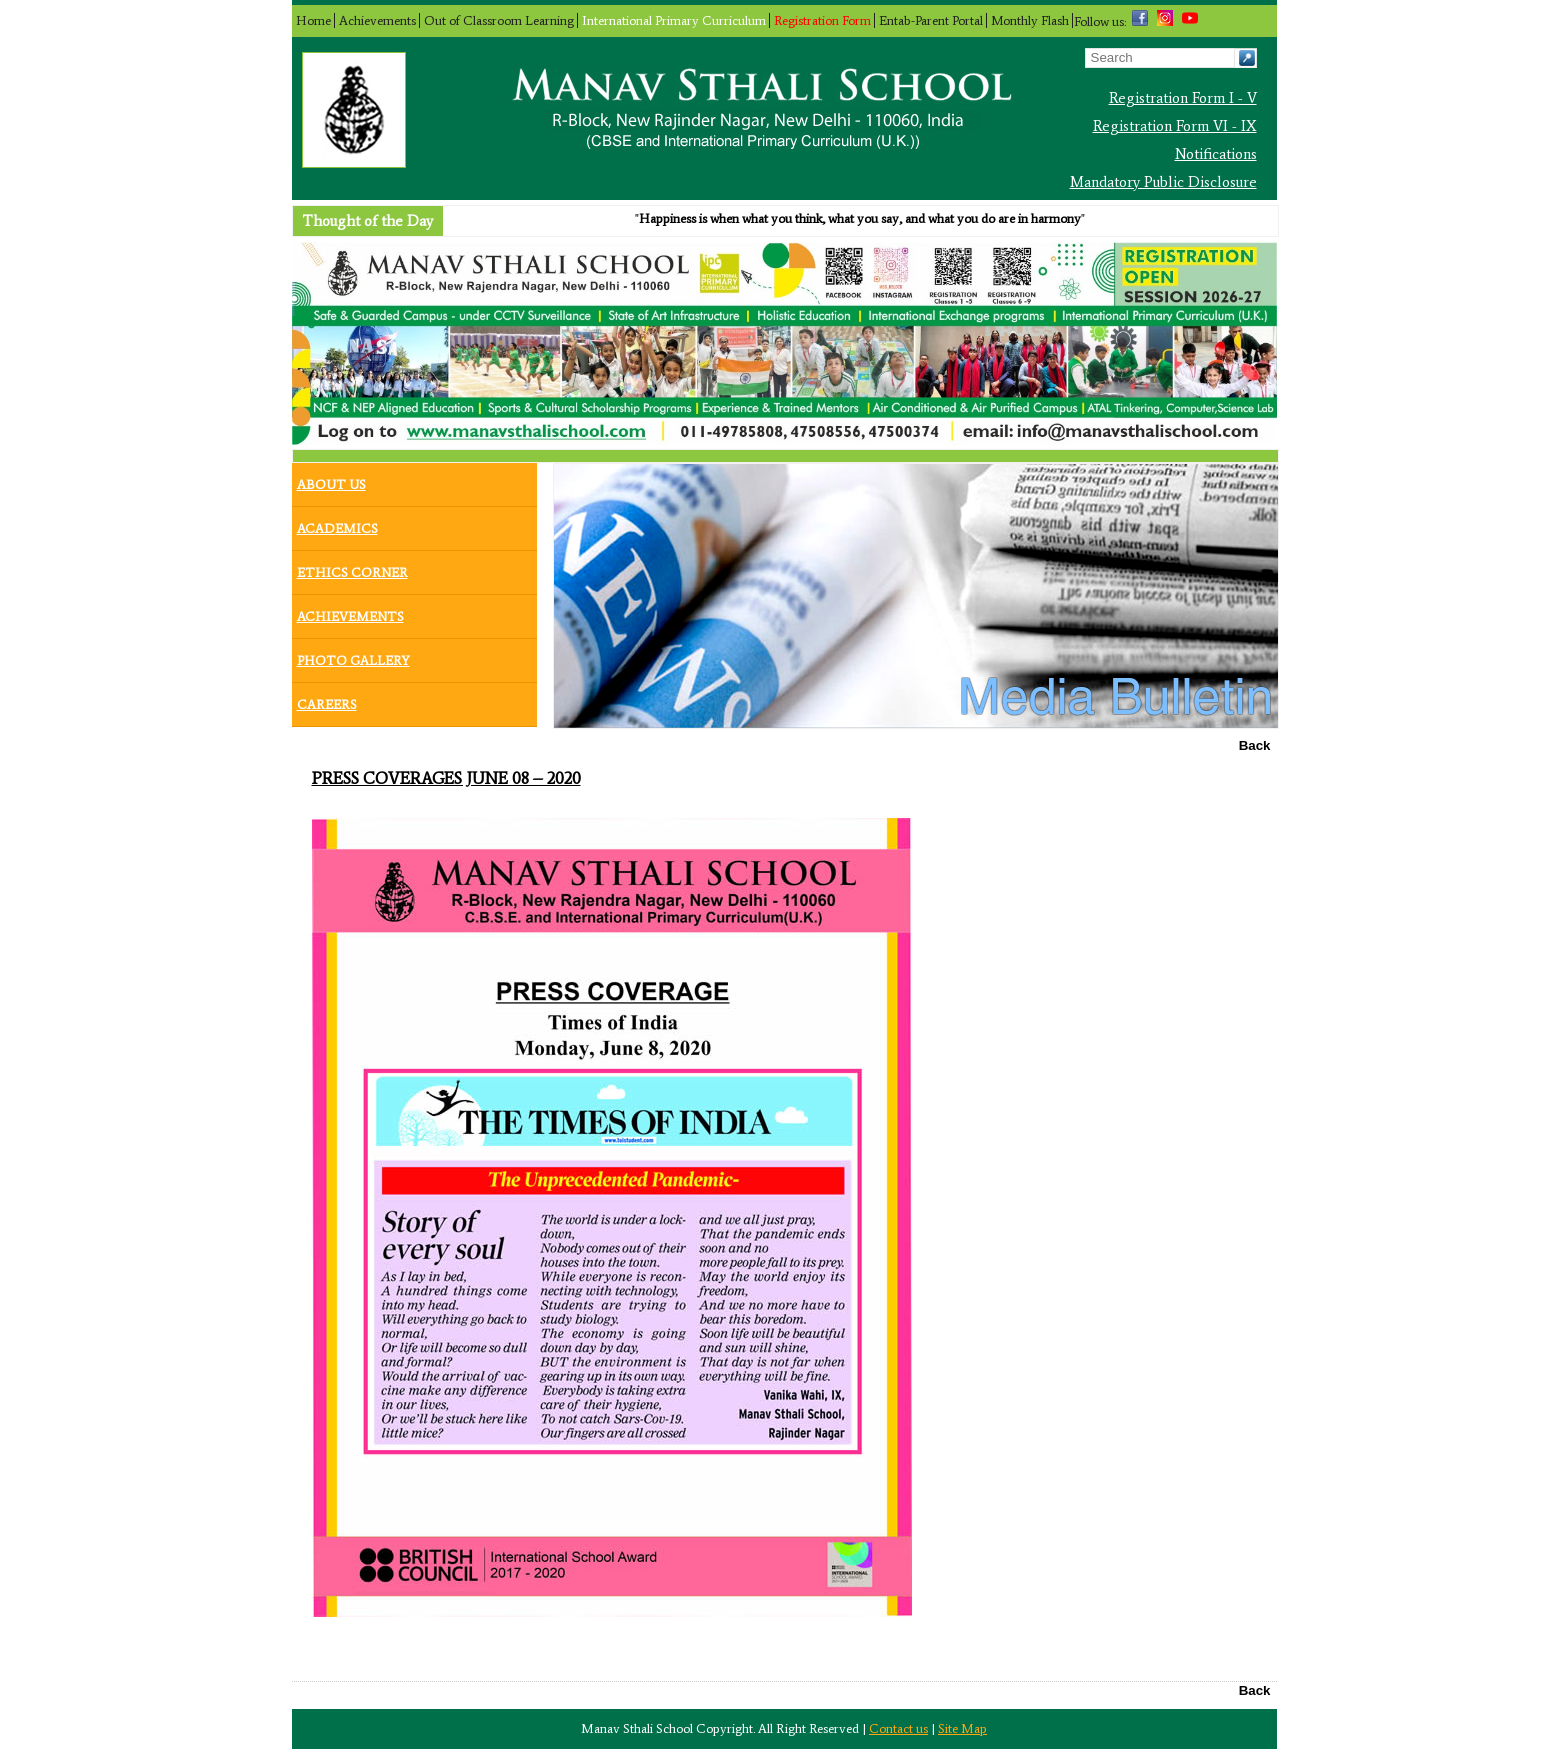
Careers (327, 700)
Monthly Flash (1030, 20)
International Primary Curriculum (674, 20)
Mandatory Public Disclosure (1163, 182)
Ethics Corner (352, 568)
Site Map (962, 1728)
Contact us (898, 1728)
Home (313, 20)
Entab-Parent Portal (931, 20)
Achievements (377, 20)
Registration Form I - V (1183, 98)
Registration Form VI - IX (1175, 126)
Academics (337, 524)
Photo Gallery (353, 656)
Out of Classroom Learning (499, 20)
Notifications (1216, 154)
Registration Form (822, 20)
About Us (331, 480)
